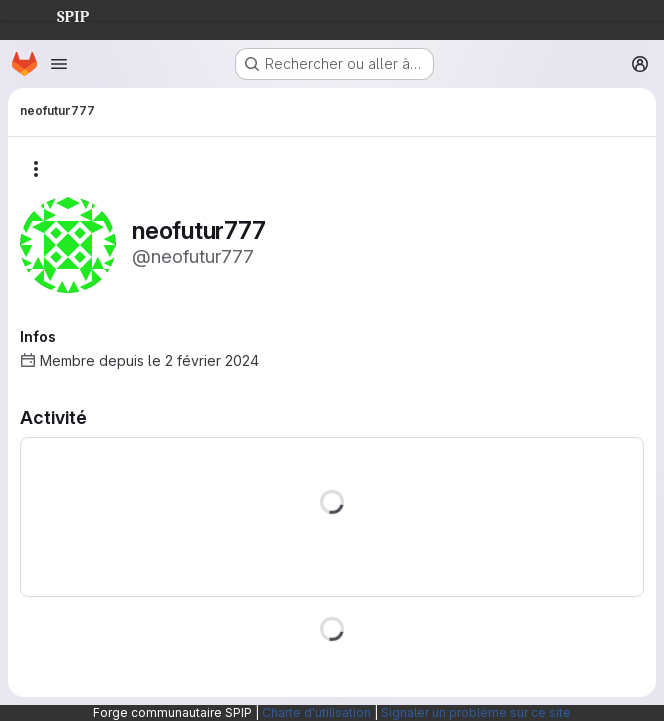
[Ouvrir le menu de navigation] (59, 64)
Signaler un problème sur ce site (476, 712)
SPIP (57, 14)
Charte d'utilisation (316, 712)
